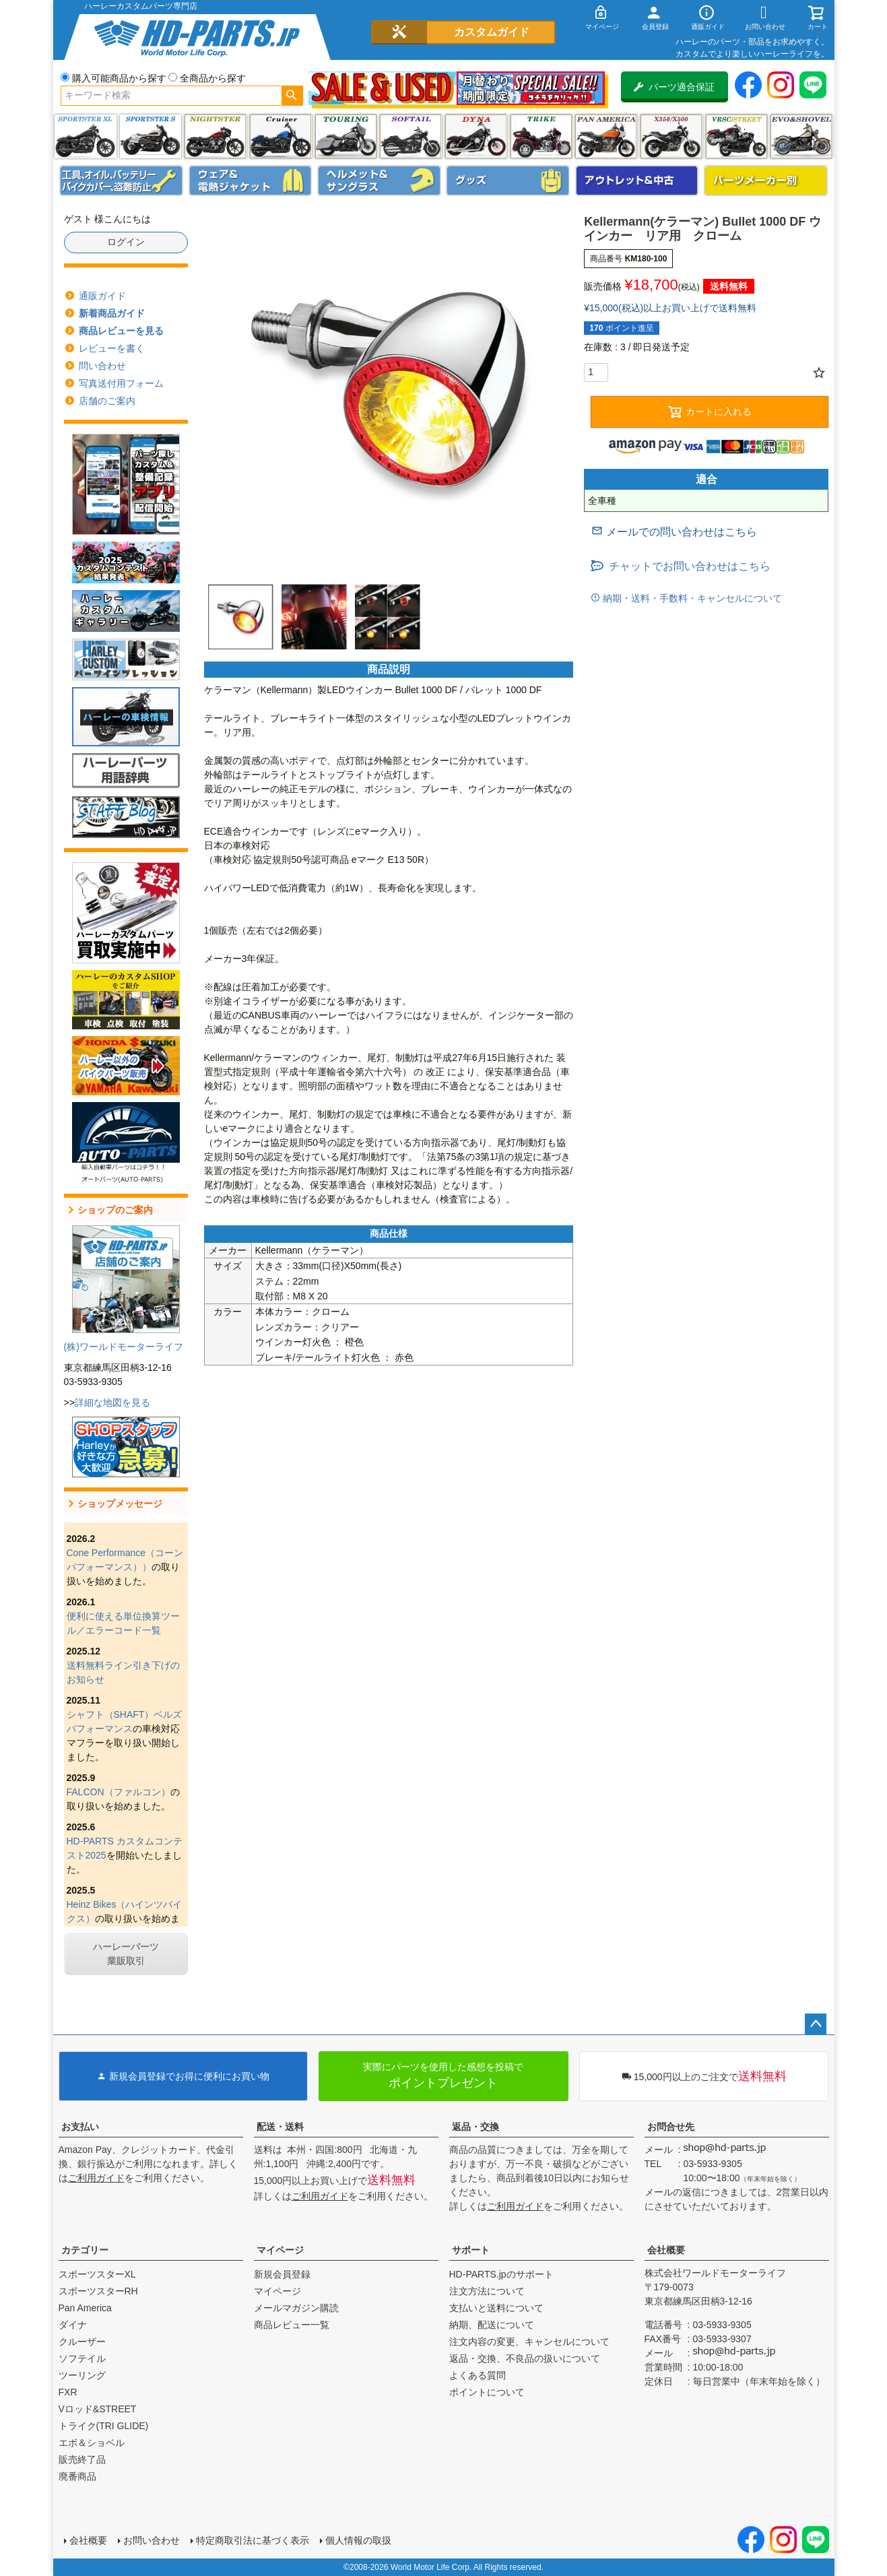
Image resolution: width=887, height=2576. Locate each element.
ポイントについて (487, 2392)
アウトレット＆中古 (637, 180)
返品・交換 (475, 2126)
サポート (471, 2250)
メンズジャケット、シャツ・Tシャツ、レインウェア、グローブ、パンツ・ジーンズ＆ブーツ (250, 180)
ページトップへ (815, 2024)
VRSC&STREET (736, 136)
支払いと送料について (496, 2308)
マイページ (280, 2250)
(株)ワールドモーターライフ (123, 1346)
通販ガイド (102, 295)
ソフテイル (410, 136)
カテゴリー (84, 2250)
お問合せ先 (670, 2126)
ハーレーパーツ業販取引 (126, 1953)
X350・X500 (671, 136)
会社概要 (666, 2250)
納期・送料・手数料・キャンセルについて (691, 598)
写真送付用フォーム (121, 383)
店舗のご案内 (107, 400)
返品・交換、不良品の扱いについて (524, 2358)
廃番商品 (77, 2476)
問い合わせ (102, 365)
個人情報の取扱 (358, 2540)
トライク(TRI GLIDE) (541, 136)
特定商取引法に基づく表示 (252, 2540)
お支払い (80, 2126)
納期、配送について (491, 2324)
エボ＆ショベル (92, 2442)
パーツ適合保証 (674, 87)
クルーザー (82, 2341)
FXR (68, 2392)
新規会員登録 (282, 2274)
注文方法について (487, 2291)
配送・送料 (280, 2126)
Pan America (605, 136)
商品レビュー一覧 (291, 2324)
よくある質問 (477, 2375)
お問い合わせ (151, 2540)
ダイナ (475, 136)
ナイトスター (215, 136)
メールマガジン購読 (296, 2308)
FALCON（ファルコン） (118, 1791)
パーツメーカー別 (765, 180)
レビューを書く (112, 348)
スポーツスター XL (85, 136)
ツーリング (345, 136)
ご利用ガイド (96, 2177)
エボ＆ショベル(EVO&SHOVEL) (801, 136)
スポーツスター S (150, 136)
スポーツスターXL (97, 2274)
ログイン (126, 241)
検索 (292, 95)
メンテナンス (121, 180)
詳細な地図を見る (112, 1402)
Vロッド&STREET (98, 2409)
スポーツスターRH (98, 2291)
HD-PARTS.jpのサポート (501, 2274)
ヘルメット (379, 180)
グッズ (507, 180)
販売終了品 (82, 2459)
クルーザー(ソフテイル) (280, 136)
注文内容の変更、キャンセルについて (529, 2341)
